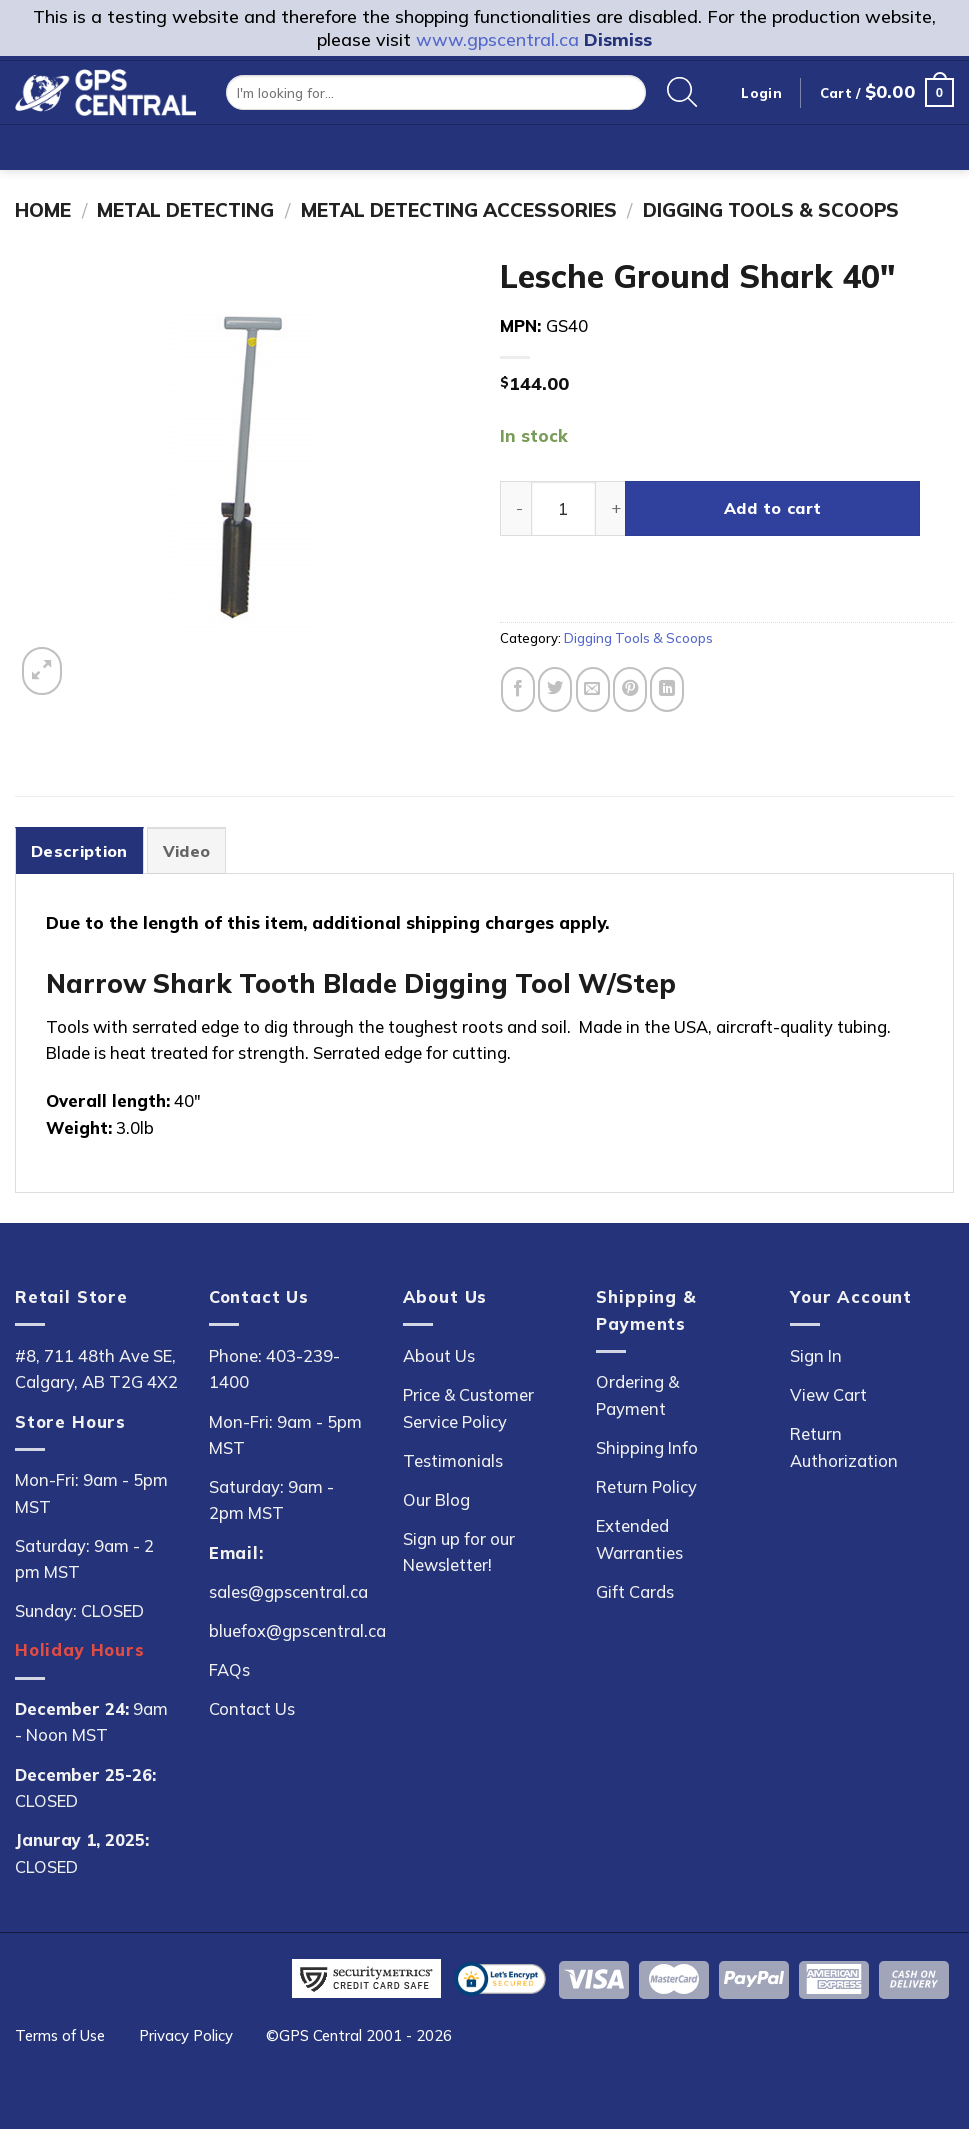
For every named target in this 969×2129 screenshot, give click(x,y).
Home (43, 210)
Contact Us (252, 1708)
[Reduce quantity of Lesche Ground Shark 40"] (515, 508)
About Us (439, 1355)
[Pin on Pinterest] (630, 689)
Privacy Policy (186, 2035)
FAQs (229, 1669)
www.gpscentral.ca (497, 39)
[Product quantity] (563, 508)
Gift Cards (635, 1591)
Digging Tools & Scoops (771, 210)
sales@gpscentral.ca (288, 1591)
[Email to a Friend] (593, 689)
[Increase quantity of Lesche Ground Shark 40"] (611, 508)
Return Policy (646, 1486)
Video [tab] (187, 851)
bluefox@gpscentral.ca (297, 1630)
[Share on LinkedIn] (667, 689)
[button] (887, 92)
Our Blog (436, 1499)
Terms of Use (60, 2035)
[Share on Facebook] (518, 689)
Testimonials (453, 1460)
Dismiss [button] (618, 39)
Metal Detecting (185, 210)
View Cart (828, 1394)
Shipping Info (647, 1447)
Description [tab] (79, 851)
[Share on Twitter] (555, 689)
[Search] (682, 93)
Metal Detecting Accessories (459, 210)
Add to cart (773, 508)
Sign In (816, 1355)
